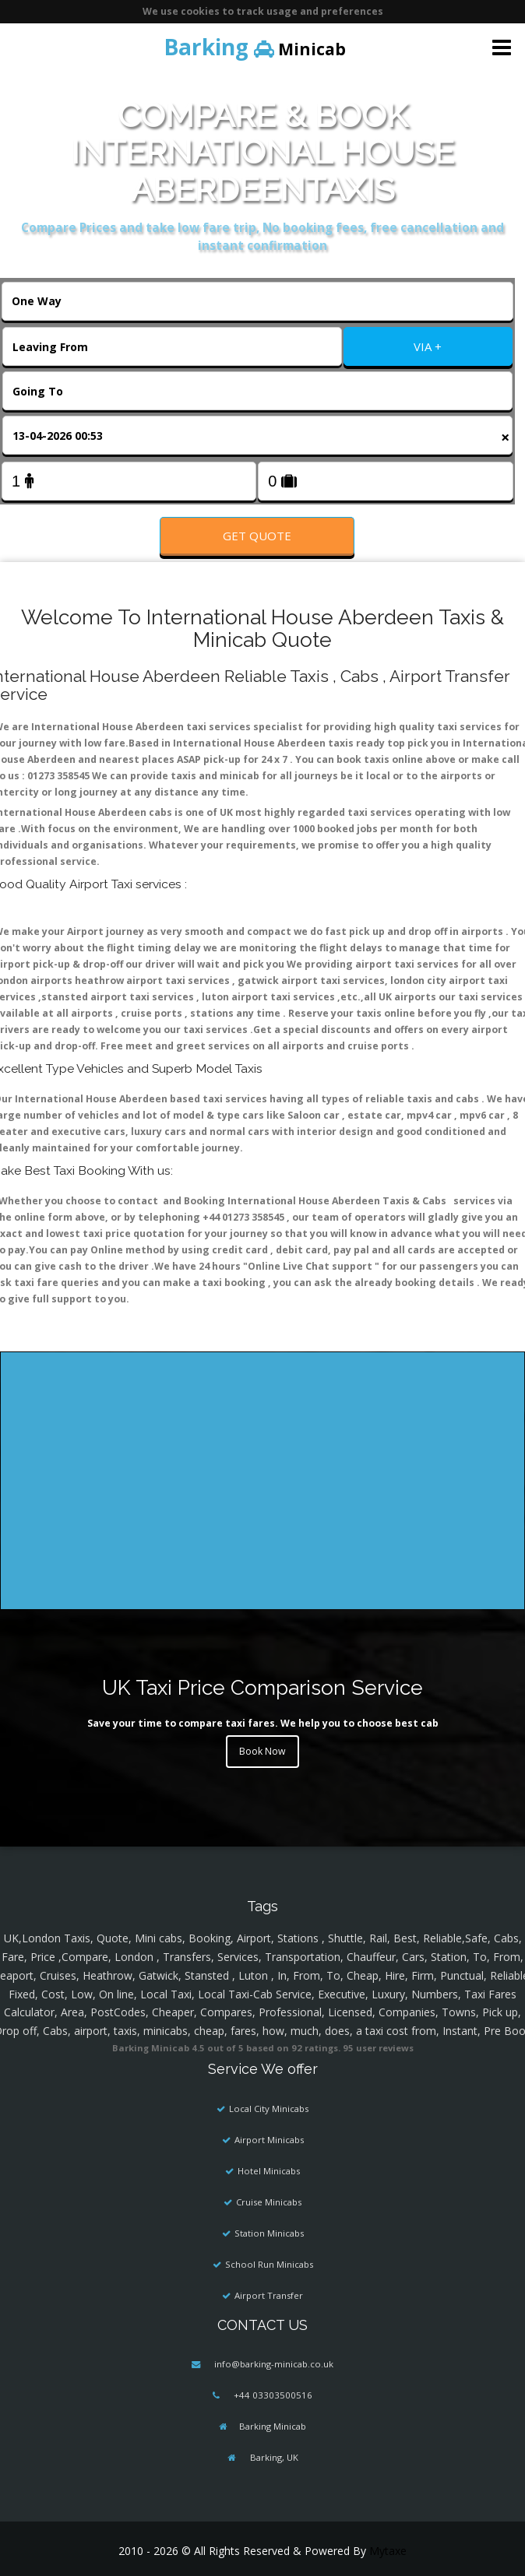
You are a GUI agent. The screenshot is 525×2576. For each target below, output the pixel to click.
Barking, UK (273, 2457)
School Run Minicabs (269, 2264)
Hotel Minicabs (269, 2171)
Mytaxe (388, 2550)
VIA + (428, 346)
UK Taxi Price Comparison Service (262, 1687)
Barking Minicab (272, 2426)
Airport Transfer (268, 2295)
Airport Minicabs (269, 2139)
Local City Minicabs (268, 2108)
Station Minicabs (269, 2233)
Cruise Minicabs (268, 2202)
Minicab (255, 47)
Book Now (262, 1751)
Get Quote (257, 535)
